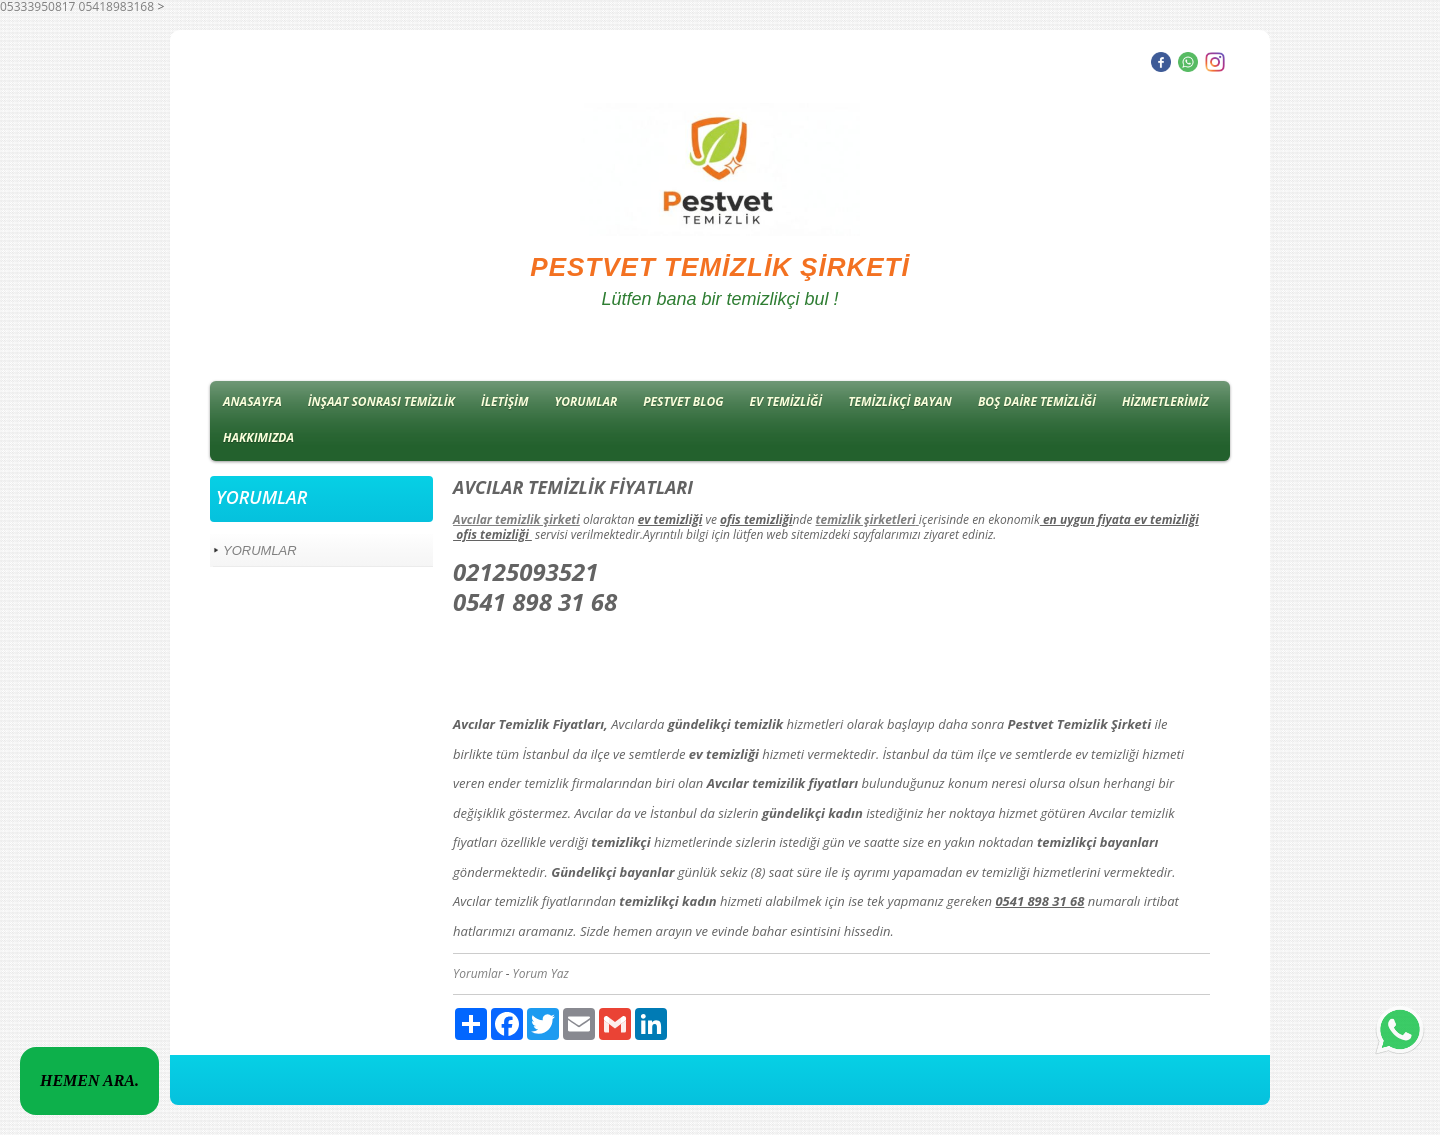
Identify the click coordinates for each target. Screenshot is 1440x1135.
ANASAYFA (252, 401)
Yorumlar (478, 973)
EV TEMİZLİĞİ (786, 401)
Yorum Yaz (541, 973)
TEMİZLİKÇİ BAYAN (900, 401)
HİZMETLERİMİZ (1165, 401)
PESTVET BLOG (683, 401)
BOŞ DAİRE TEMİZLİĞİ (1037, 401)
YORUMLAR (586, 401)
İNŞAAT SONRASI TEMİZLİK (381, 401)
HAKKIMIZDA (258, 437)
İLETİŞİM (505, 401)
